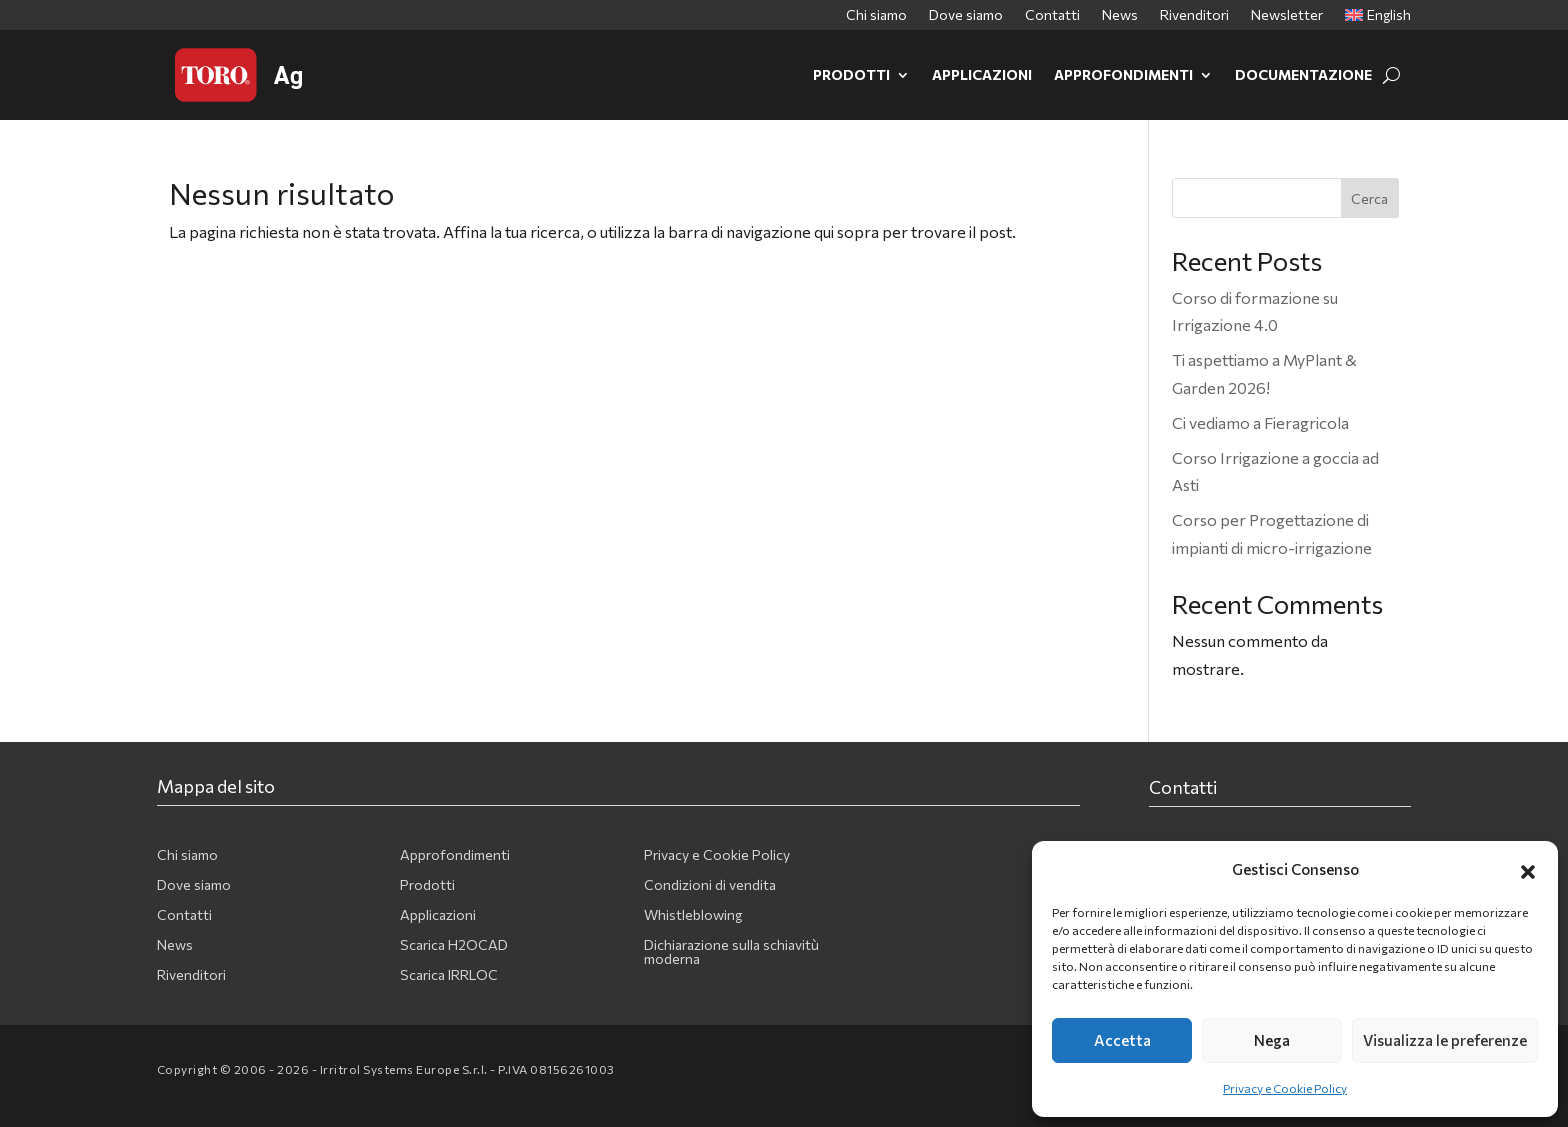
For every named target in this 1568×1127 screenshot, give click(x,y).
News (1120, 15)
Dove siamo (966, 15)
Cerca (1369, 198)
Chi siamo (876, 15)
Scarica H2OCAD (454, 945)
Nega (1272, 1040)
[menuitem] (1378, 19)
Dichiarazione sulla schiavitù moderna (731, 952)
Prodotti (851, 74)
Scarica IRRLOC (449, 975)
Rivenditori (1194, 15)
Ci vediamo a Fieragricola (1260, 422)
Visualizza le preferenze (1445, 1040)
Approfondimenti (1123, 74)
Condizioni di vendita (710, 885)
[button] (1528, 869)
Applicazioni (982, 74)
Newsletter (1287, 15)
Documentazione (1303, 74)
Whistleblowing (693, 915)
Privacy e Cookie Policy (1285, 1088)
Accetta (1122, 1040)
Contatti (1052, 15)
